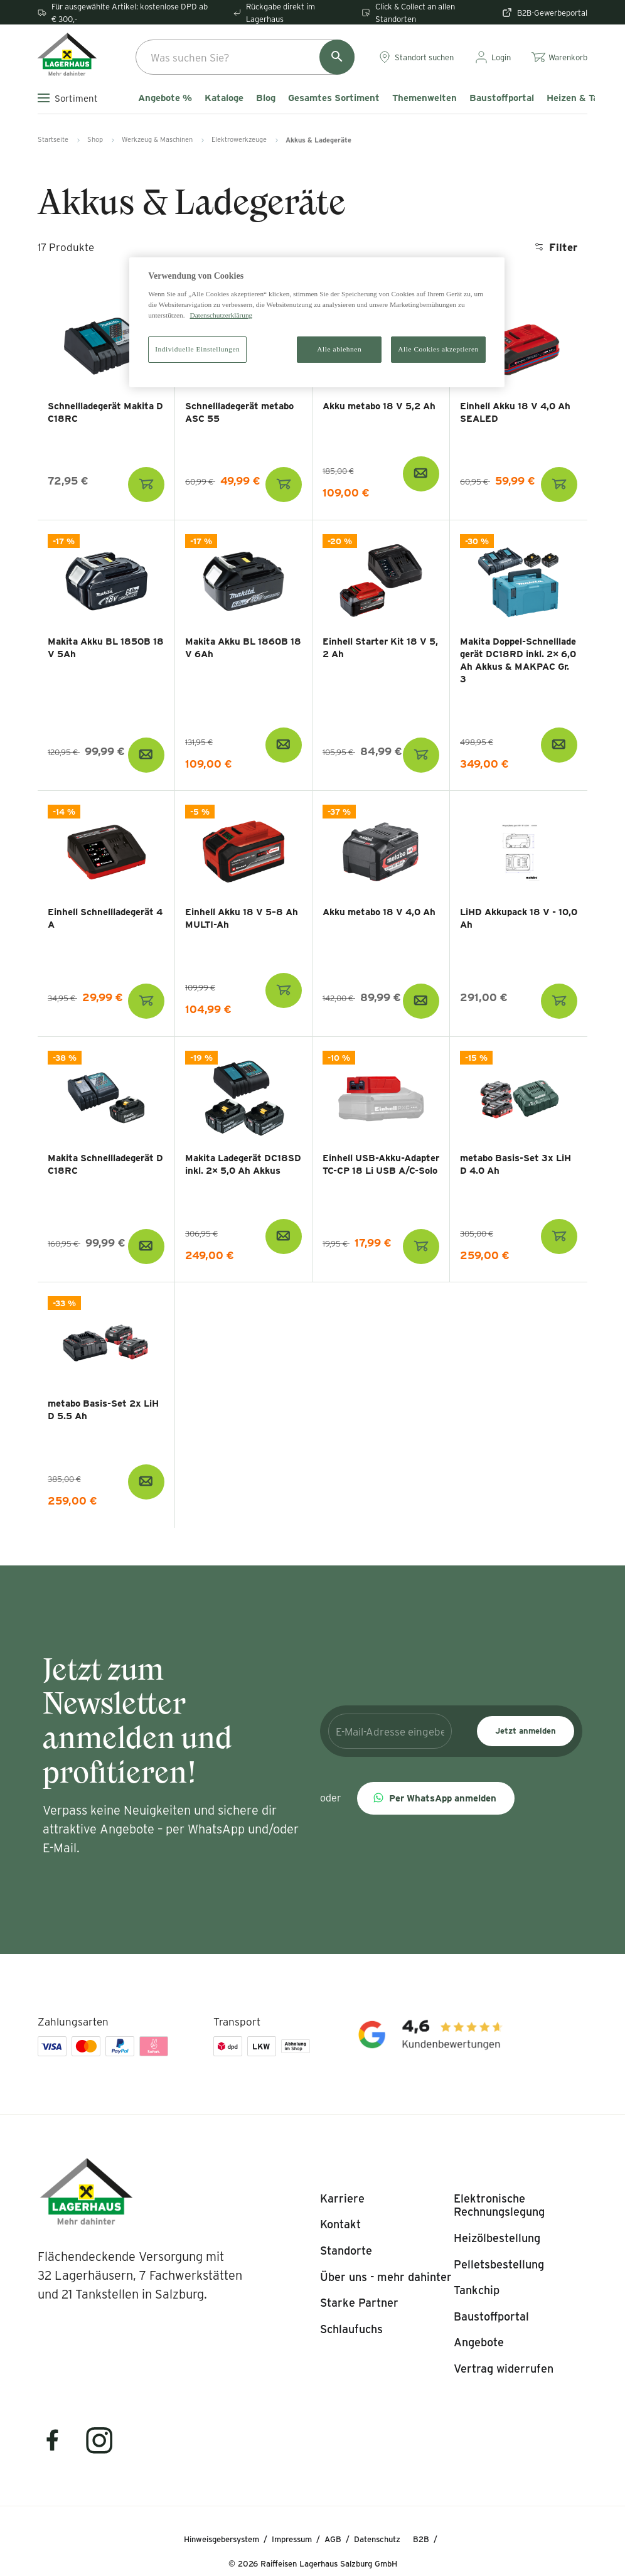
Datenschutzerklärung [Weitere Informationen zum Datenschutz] (221, 315)
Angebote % (165, 98)
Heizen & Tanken (583, 98)
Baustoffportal (501, 98)
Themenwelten (424, 98)
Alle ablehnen (339, 349)
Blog (265, 98)
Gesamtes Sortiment (334, 98)
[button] (436, 1798)
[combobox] (245, 57)
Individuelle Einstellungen (197, 349)
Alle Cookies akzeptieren (438, 349)
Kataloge (224, 98)
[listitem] (342, 2199)
